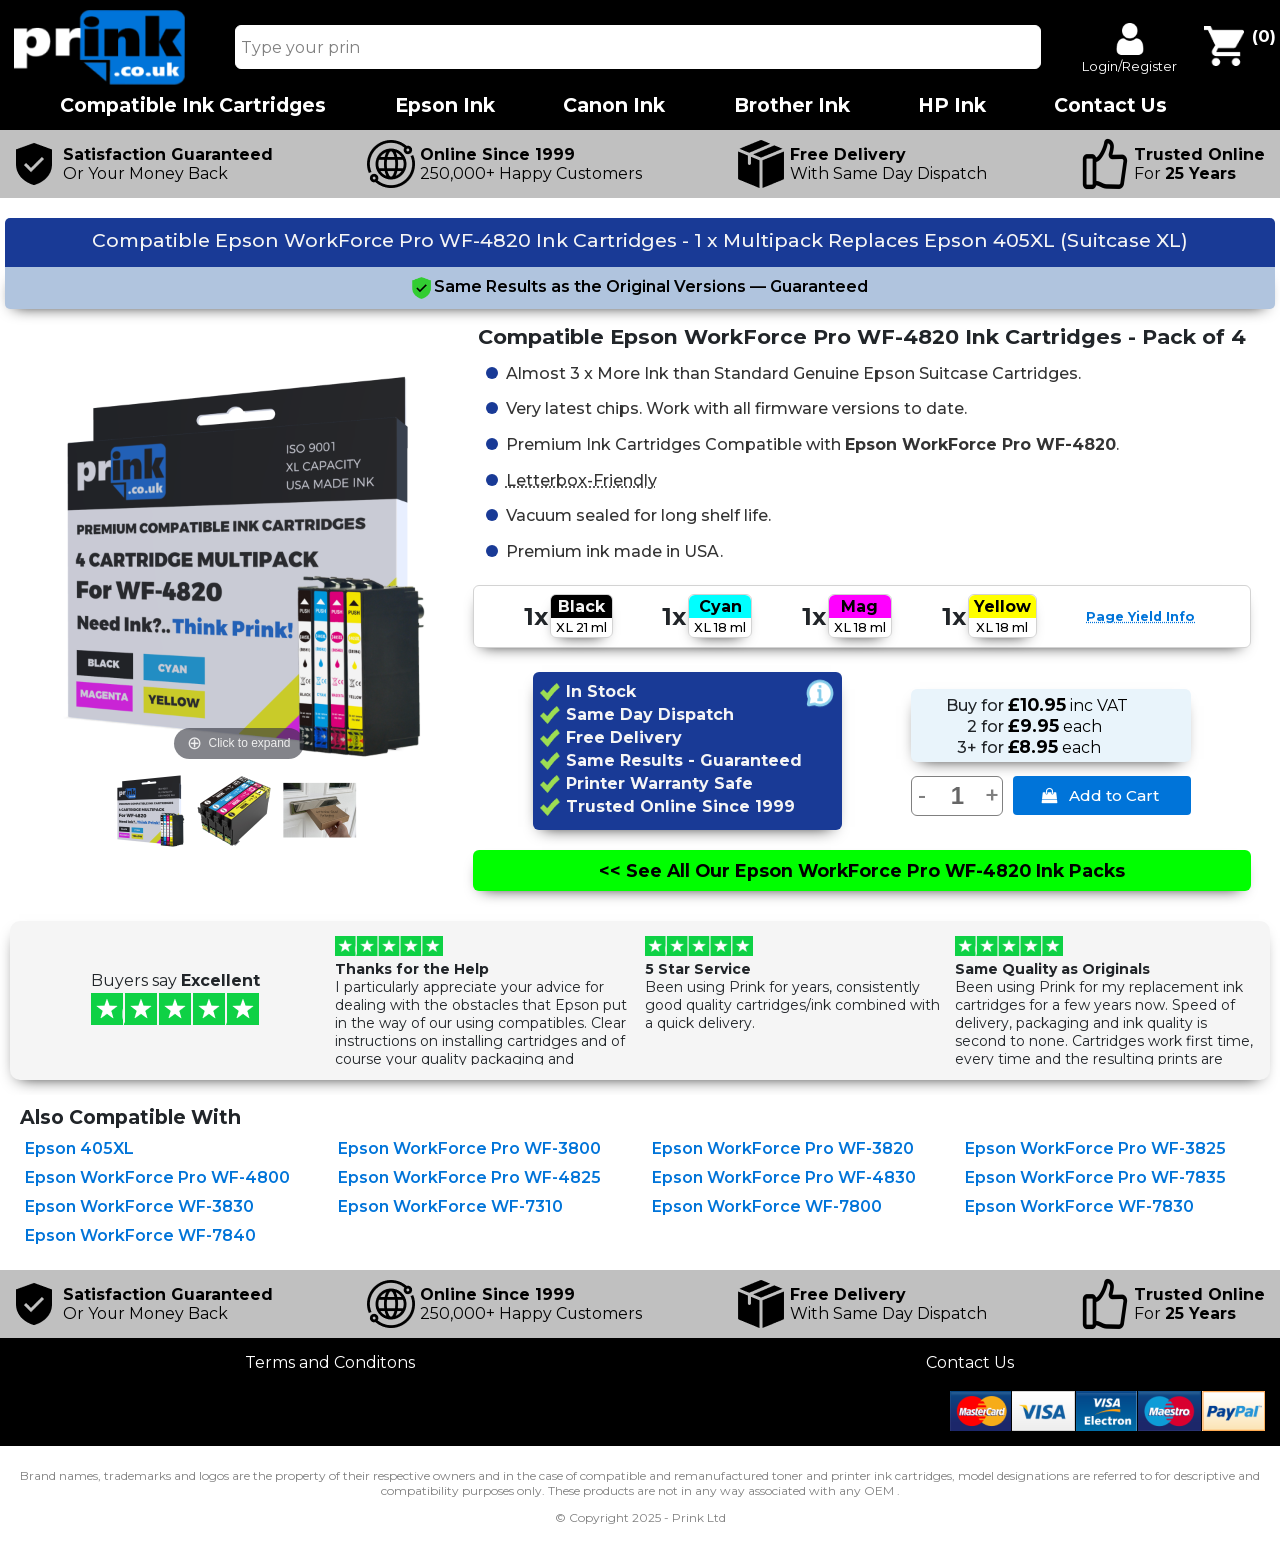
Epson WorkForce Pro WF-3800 (469, 1148)
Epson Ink (445, 105)
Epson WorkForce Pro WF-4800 (157, 1177)
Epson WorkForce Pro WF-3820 (783, 1148)
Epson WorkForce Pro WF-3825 (1095, 1148)
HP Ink (952, 105)
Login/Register (1129, 66)
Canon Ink (614, 105)
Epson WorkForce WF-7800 (767, 1206)
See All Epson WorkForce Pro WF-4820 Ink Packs (862, 870)
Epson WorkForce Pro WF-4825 (469, 1177)
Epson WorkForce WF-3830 (139, 1206)
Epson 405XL (79, 1148)
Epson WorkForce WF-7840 (140, 1235)
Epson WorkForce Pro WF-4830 (784, 1177)
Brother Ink (792, 105)
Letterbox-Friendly (581, 479)
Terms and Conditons (330, 1362)
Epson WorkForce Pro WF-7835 (1095, 1177)
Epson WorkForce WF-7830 (1079, 1206)
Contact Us (970, 1362)
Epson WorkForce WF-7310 (450, 1206)
